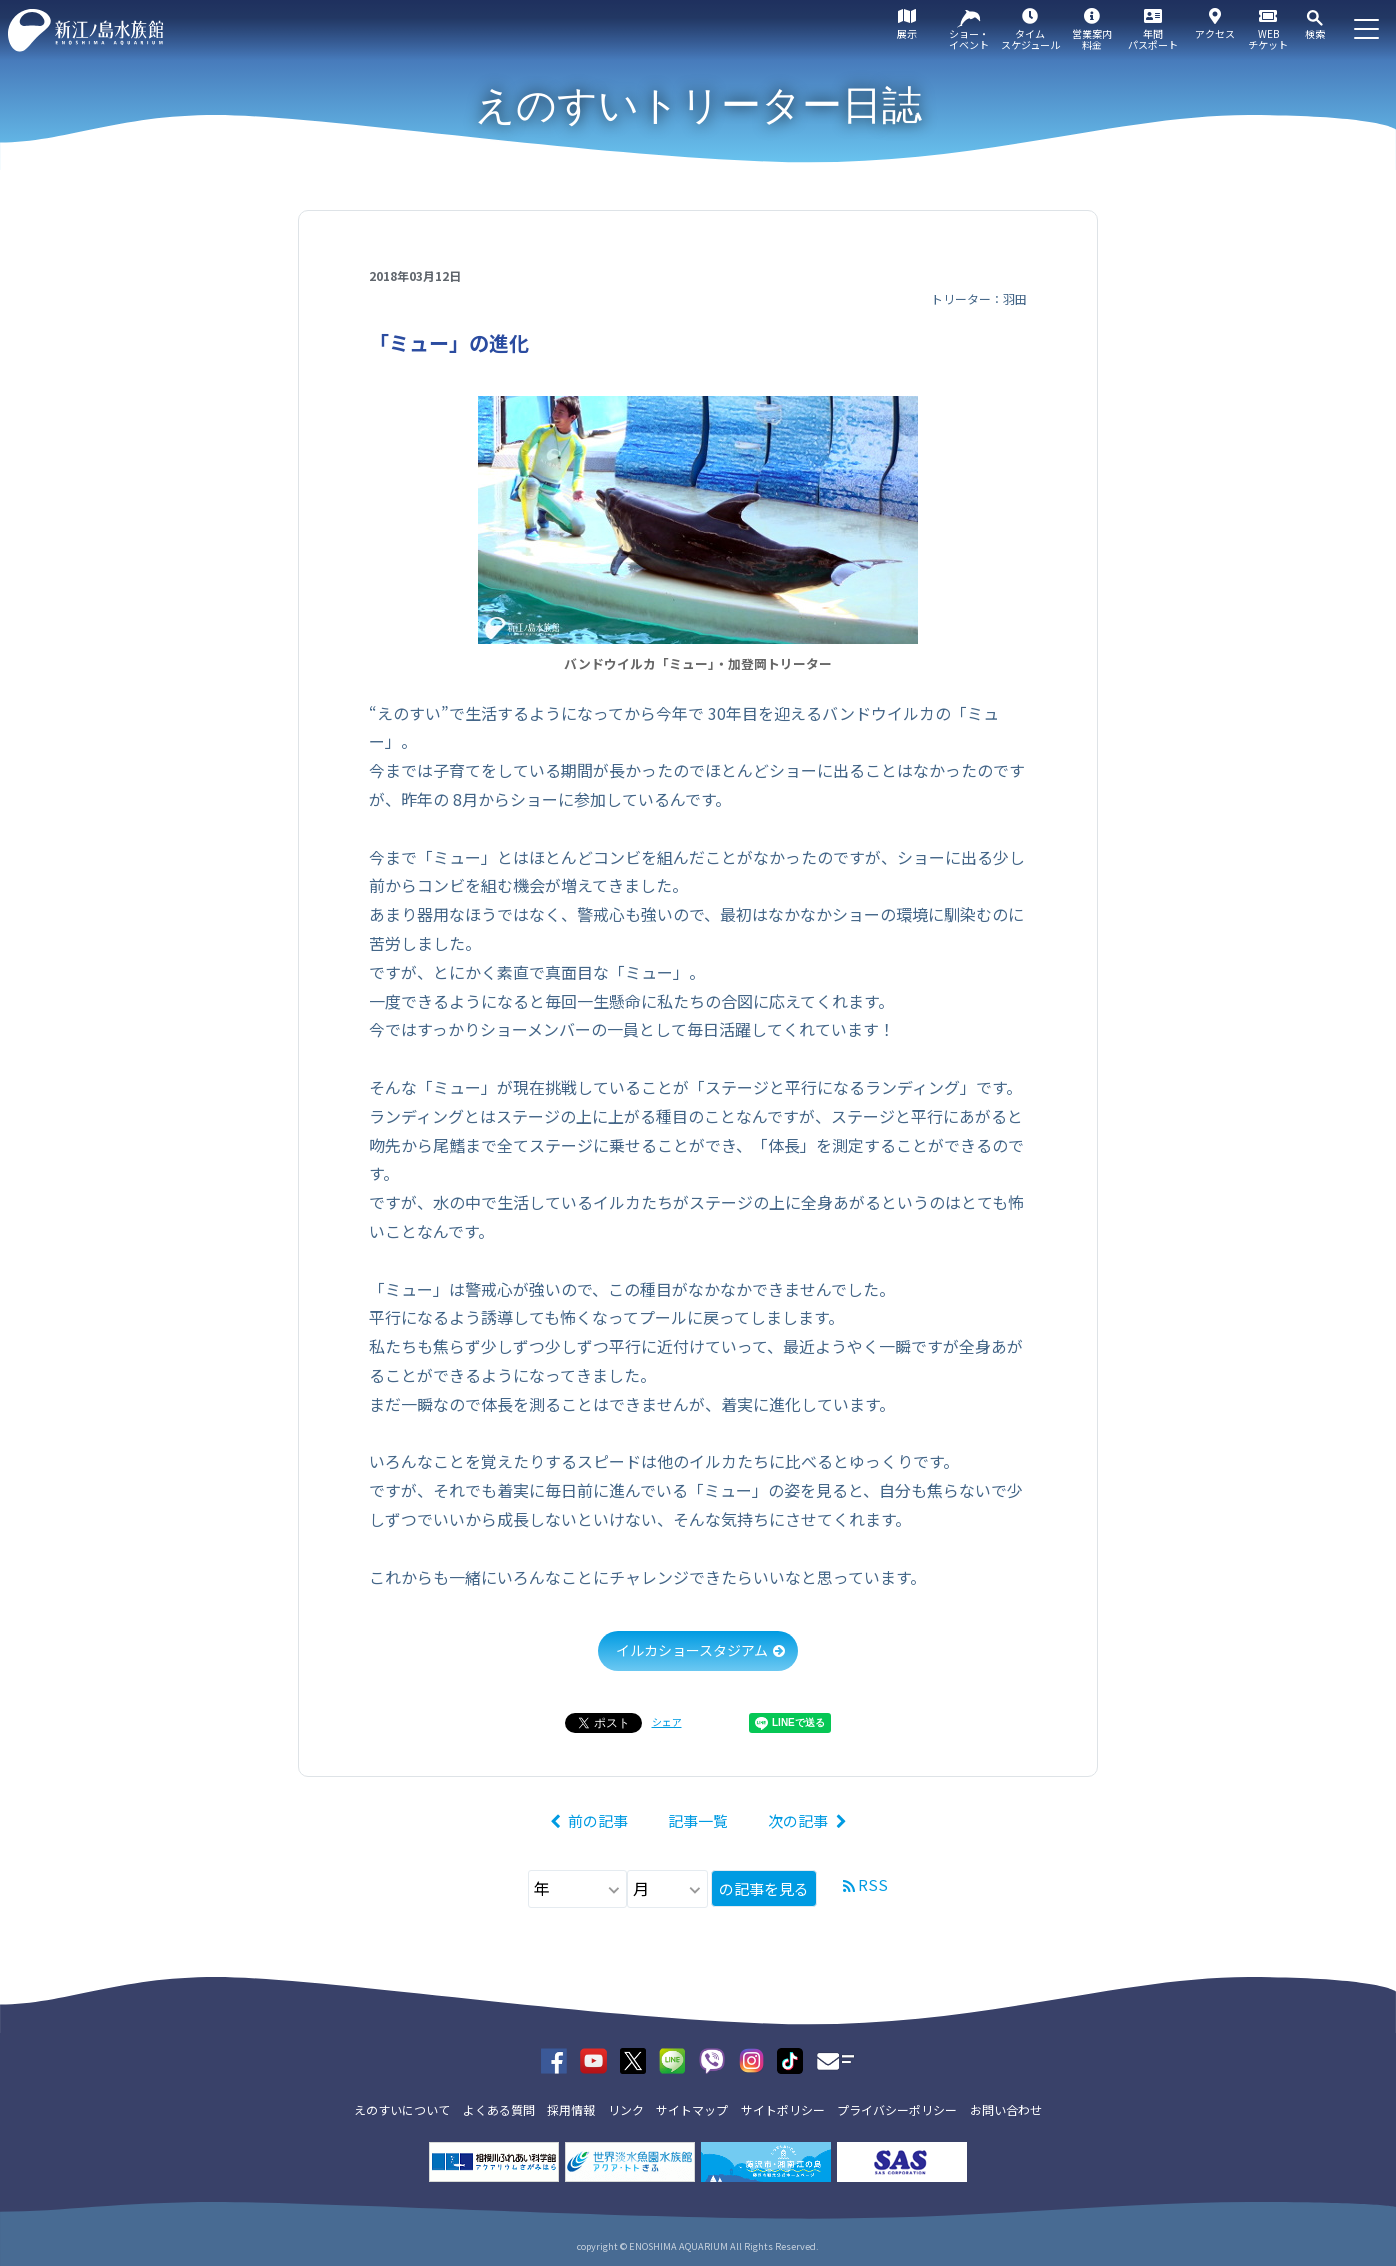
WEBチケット (1268, 39)
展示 (907, 33)
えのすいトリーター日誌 (698, 105)
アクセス (1215, 33)
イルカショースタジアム (692, 1650)
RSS (873, 1884)
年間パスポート (1153, 39)
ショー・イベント (969, 39)
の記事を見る (764, 1888)
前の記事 (598, 1820)
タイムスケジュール (1030, 39)
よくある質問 (499, 2109)
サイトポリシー (783, 2109)
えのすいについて (402, 2109)
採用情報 (571, 2109)
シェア (667, 1721)
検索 (1315, 33)
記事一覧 (698, 1820)
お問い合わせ (1006, 2109)
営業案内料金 (1092, 39)
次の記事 (798, 1820)
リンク (626, 2109)
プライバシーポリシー (897, 2109)
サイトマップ (692, 2109)
